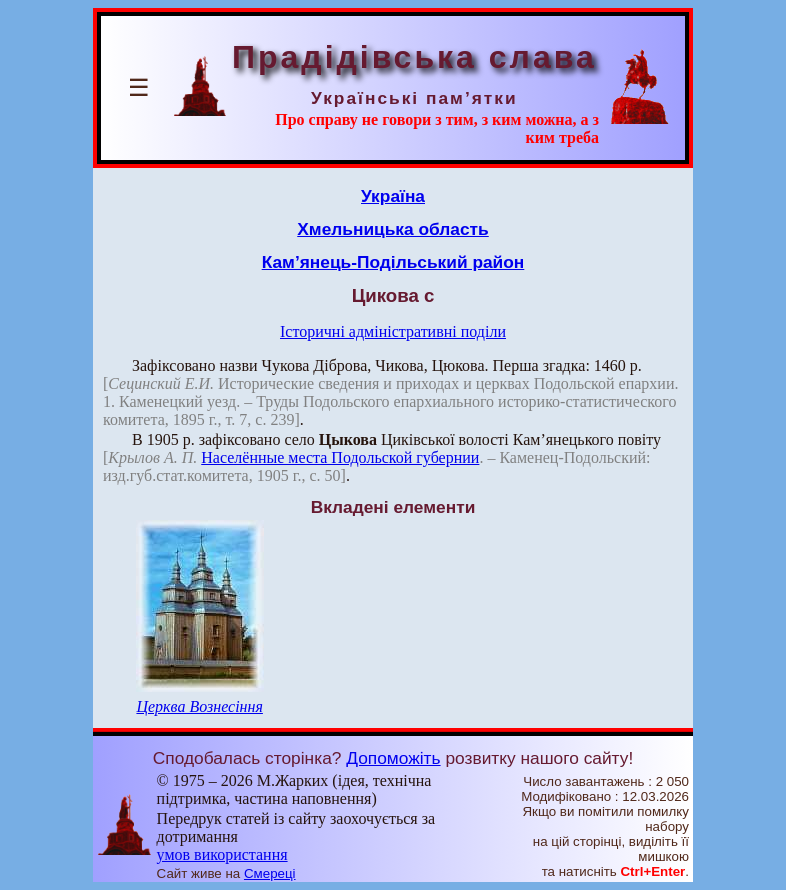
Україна (393, 196)
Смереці (270, 873)
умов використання (222, 854)
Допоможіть (393, 758)
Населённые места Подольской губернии (340, 457)
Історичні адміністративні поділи (393, 331)
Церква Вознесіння (199, 706)
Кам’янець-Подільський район (393, 262)
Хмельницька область (393, 229)
